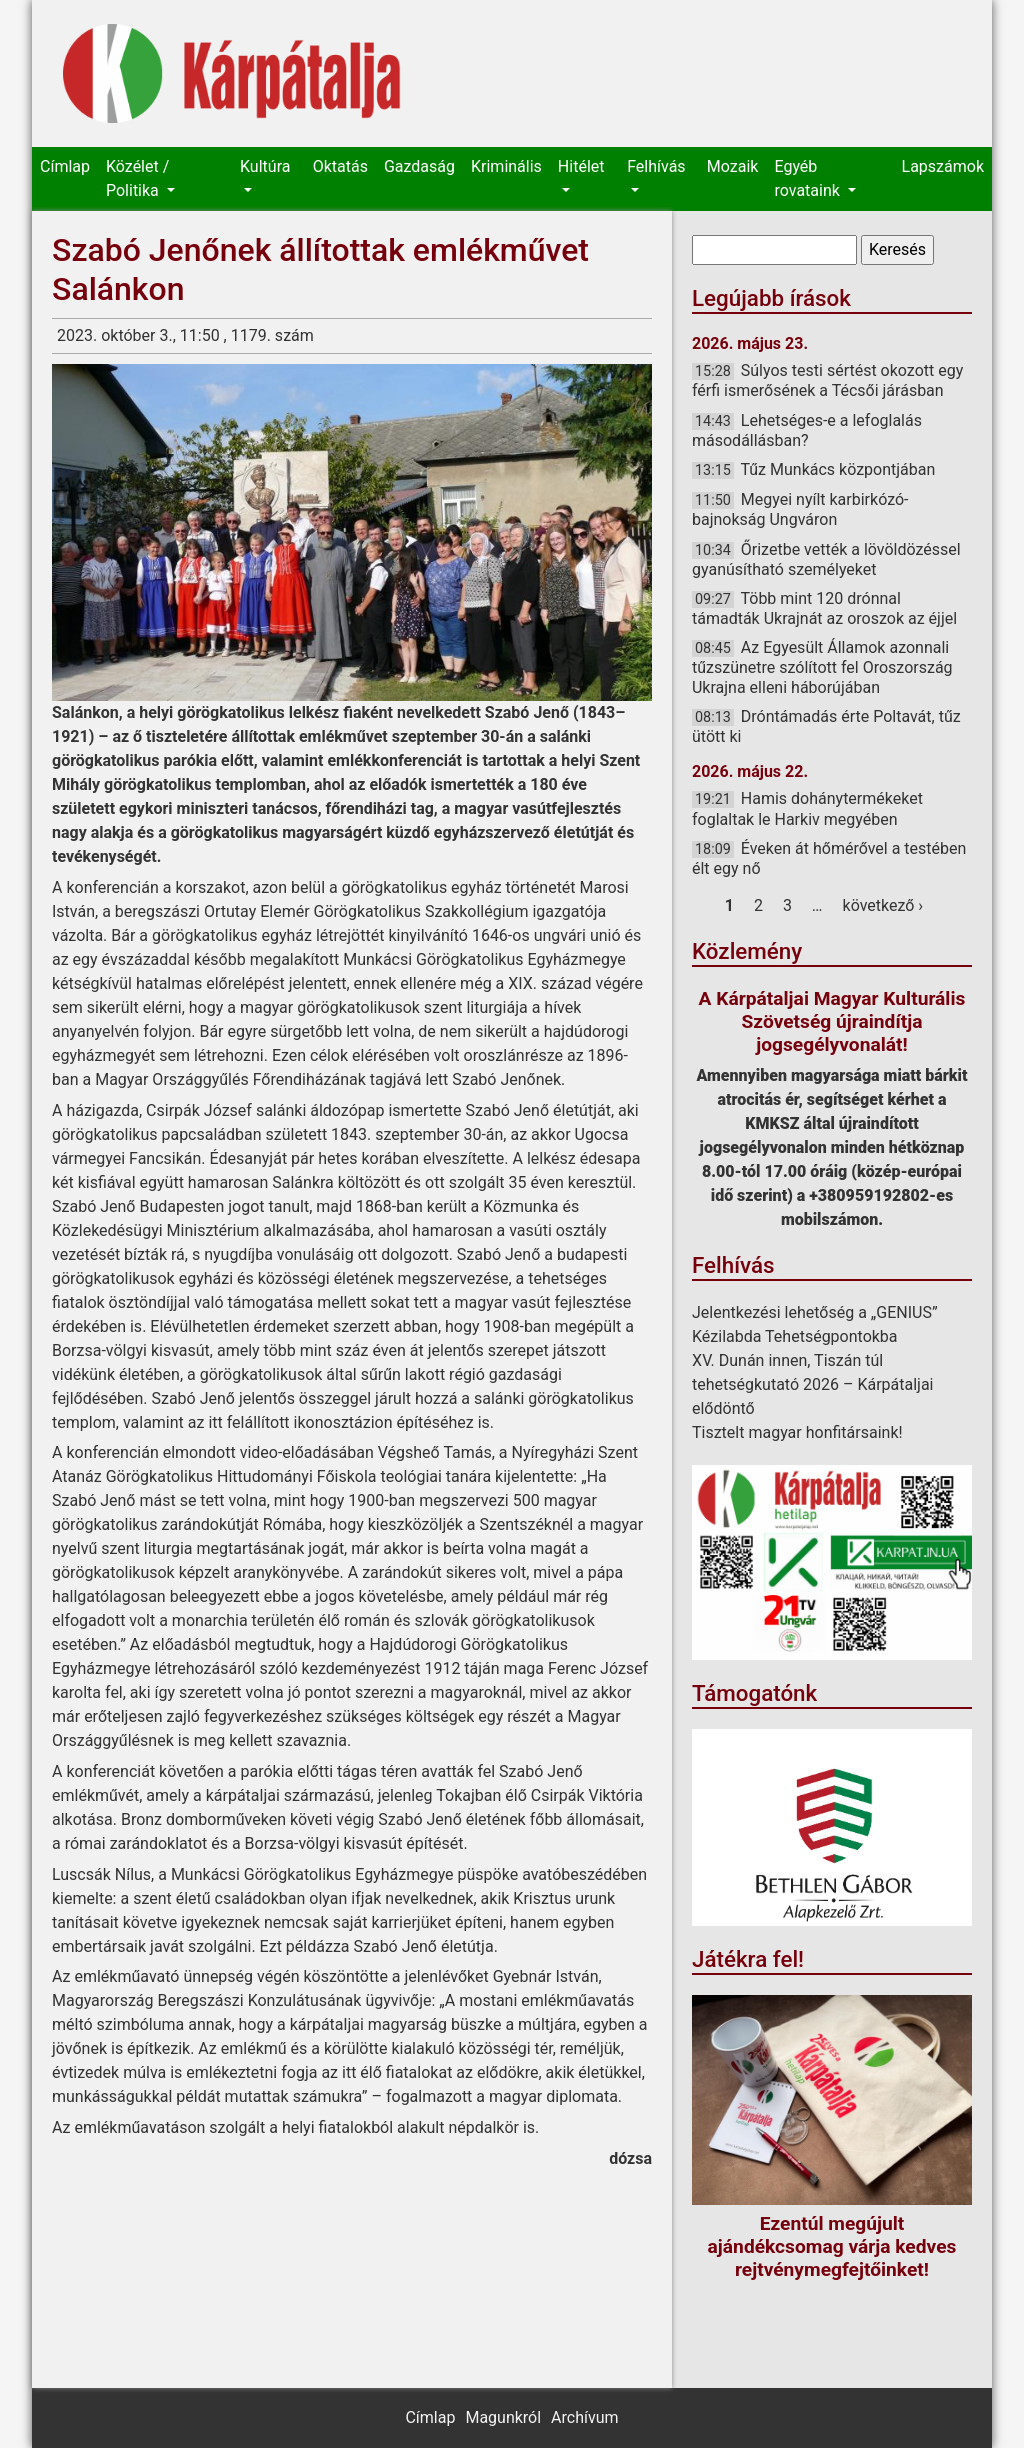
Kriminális (506, 166)
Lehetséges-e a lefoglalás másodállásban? (807, 430)
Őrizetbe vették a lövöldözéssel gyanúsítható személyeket (826, 559)
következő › (883, 905)
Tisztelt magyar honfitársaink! (797, 1432)
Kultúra (265, 166)
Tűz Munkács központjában (837, 469)
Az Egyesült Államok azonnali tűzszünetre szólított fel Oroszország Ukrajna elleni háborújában (822, 667)
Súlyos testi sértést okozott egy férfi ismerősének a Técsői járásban (827, 380)
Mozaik (733, 166)
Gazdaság (419, 166)
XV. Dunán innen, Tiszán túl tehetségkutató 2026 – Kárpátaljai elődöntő (813, 1384)
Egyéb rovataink (808, 178)
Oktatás (340, 166)
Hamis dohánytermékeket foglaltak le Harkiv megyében (807, 808)
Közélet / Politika (137, 178)
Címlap (65, 166)
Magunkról (503, 2417)
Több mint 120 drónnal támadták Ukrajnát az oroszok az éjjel (824, 608)
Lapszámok (943, 166)
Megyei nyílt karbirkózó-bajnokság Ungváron (800, 509)
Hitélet (581, 166)
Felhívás (656, 166)
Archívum (584, 2417)
